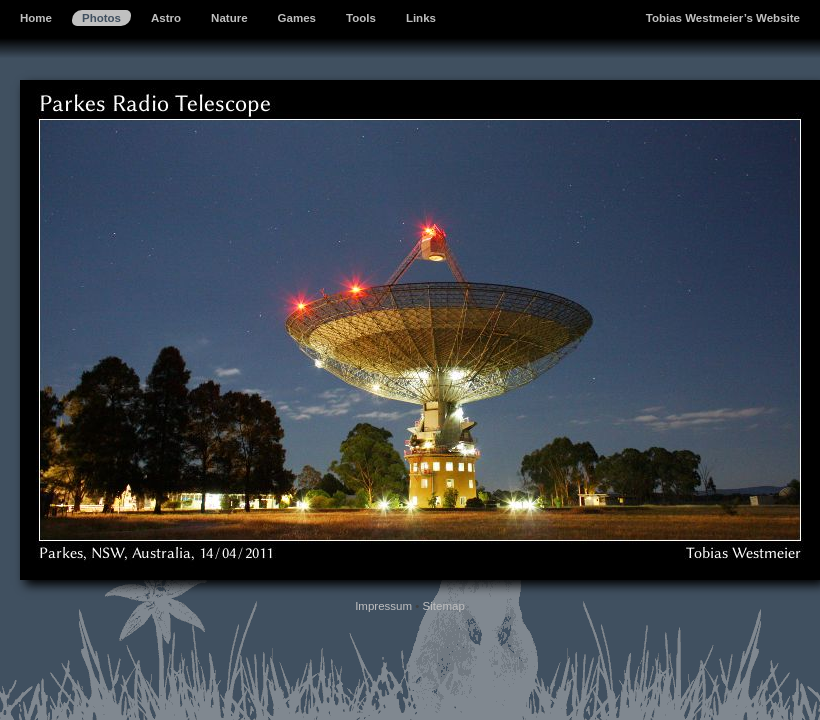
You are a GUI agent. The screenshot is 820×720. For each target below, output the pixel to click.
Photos (101, 18)
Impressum (383, 606)
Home (36, 18)
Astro (166, 18)
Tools (361, 18)
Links (421, 18)
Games (297, 18)
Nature (229, 18)
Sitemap (444, 606)
